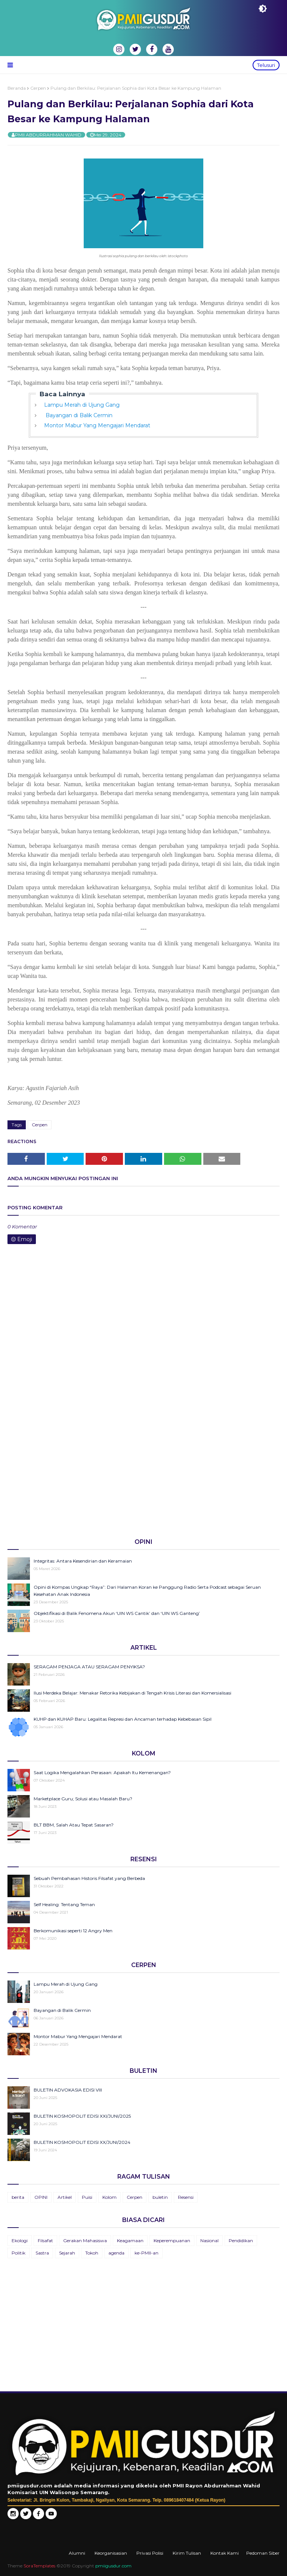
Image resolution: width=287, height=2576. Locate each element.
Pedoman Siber (263, 2553)
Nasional (209, 2240)
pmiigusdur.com (113, 2566)
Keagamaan (130, 2240)
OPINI (40, 2197)
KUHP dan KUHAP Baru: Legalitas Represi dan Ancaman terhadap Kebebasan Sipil (123, 1719)
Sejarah (67, 2253)
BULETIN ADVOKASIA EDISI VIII (68, 2090)
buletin (160, 2197)
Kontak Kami (224, 2553)
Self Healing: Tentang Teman (64, 1904)
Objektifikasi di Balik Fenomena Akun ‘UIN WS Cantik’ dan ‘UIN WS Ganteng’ (117, 1613)
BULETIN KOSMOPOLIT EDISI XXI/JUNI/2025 (82, 2116)
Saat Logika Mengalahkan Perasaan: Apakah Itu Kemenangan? (102, 1772)
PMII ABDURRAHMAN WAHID (48, 135)
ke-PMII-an (146, 2253)
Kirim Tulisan (187, 2553)
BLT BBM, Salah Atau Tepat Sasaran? (74, 1825)
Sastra (42, 2253)
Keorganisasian (111, 2553)
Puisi (87, 2197)
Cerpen (38, 88)
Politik (18, 2253)
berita (18, 2197)
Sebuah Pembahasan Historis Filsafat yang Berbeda (89, 1878)
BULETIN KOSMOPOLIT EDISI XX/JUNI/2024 (82, 2142)
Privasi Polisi (149, 2553)
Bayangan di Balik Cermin (78, 415)
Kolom (109, 2197)
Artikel (65, 2197)
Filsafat (45, 2240)
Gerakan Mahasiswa (85, 2240)
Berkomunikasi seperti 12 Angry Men (73, 1930)
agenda (116, 2253)
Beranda (16, 88)
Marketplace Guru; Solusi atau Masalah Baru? (83, 1798)
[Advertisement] (143, 1474)
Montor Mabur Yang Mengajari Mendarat (97, 425)
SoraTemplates (39, 2566)
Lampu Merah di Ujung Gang (82, 404)
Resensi (186, 2197)
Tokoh (91, 2253)
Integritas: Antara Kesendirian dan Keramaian (83, 1561)
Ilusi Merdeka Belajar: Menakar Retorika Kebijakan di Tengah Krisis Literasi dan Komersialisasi (132, 1693)
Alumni (77, 2553)
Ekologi (20, 2240)
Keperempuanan (172, 2240)
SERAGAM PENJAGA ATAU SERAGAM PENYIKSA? (89, 1666)
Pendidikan (241, 2240)
